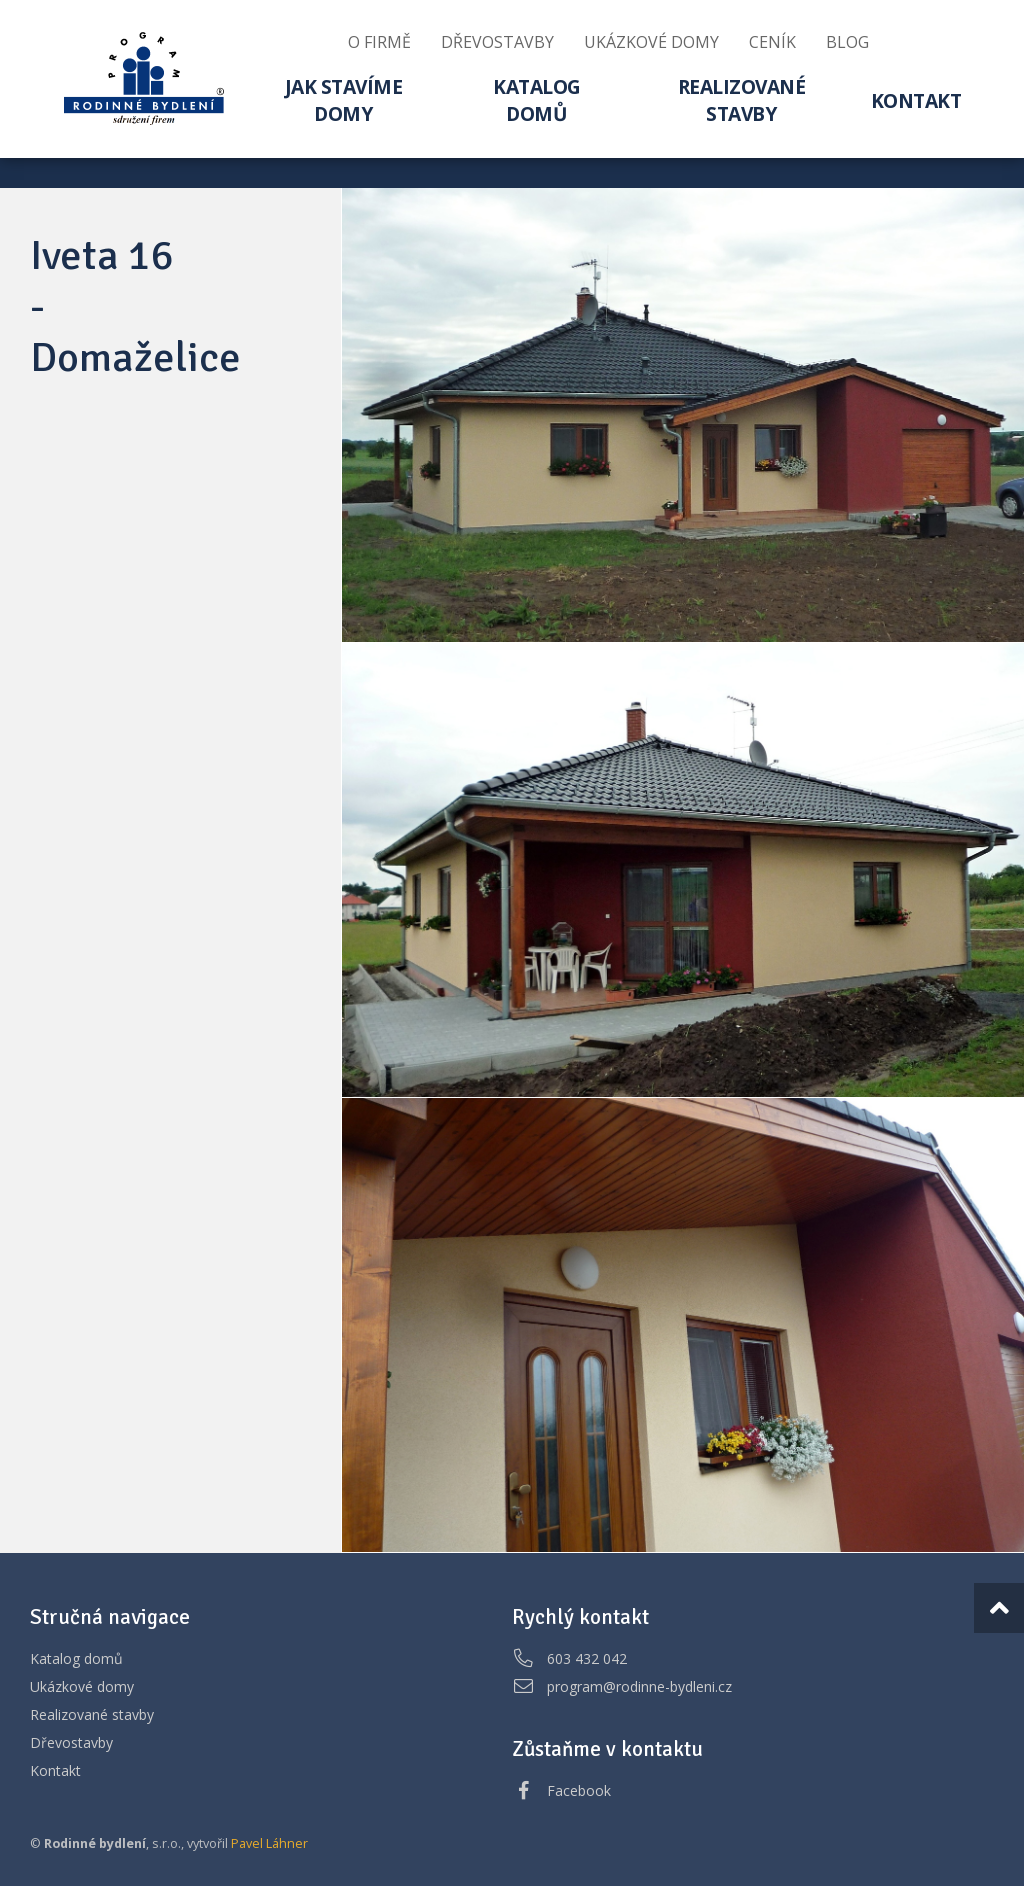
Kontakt (55, 1770)
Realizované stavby (92, 1714)
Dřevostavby (71, 1742)
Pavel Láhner (269, 1843)
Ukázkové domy (82, 1686)
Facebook (579, 1790)
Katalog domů (76, 1658)
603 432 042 (587, 1658)
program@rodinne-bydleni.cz (639, 1686)
